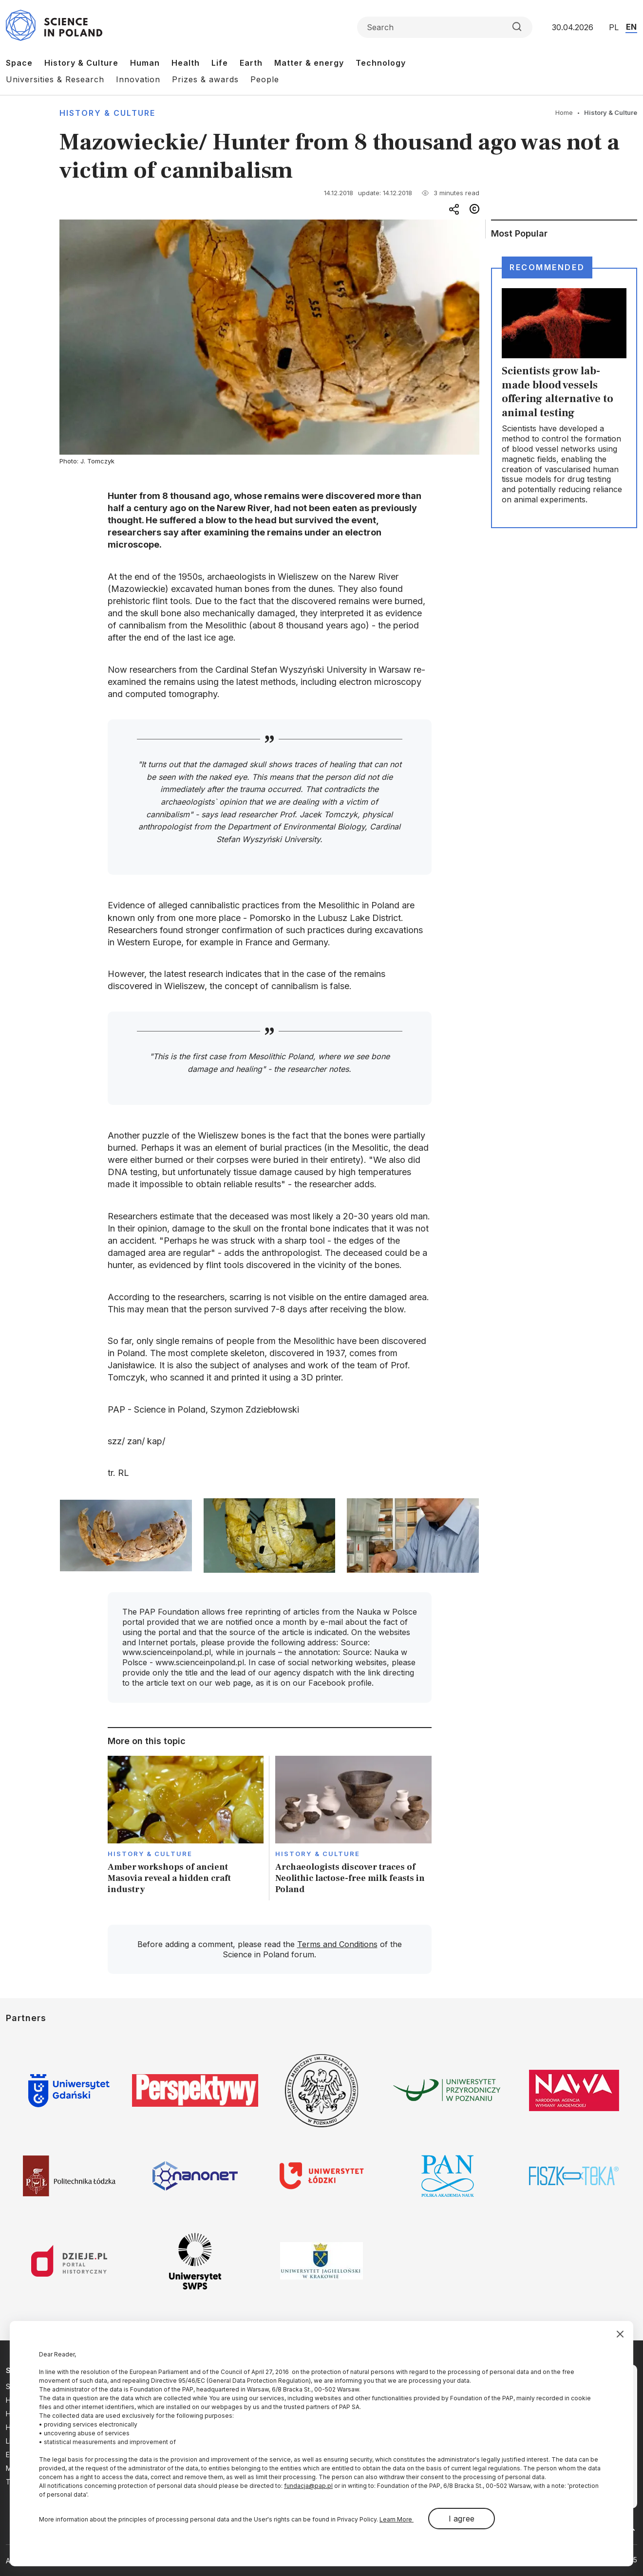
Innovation (138, 79)
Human (145, 63)
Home (564, 112)
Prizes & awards (205, 79)
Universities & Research (55, 79)
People (264, 79)
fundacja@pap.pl (308, 2485)
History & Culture (81, 63)
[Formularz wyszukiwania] (444, 27)
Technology (381, 63)
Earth (251, 63)
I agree (461, 2518)
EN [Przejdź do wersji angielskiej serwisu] (631, 27)
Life (219, 63)
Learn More (396, 2519)
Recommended (547, 267)
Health (185, 63)
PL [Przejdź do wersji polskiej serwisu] (614, 27)
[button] (125, 1535)
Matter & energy (309, 63)
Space (19, 63)
